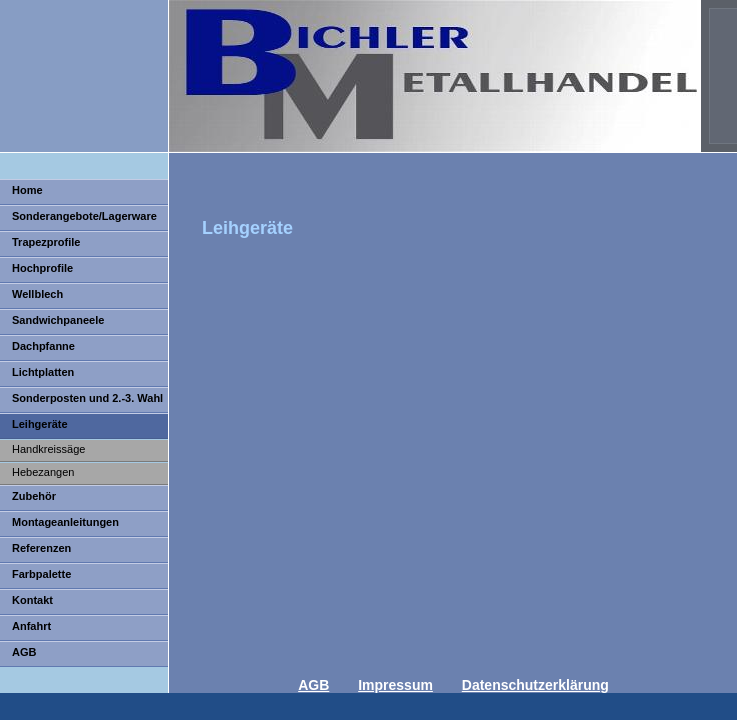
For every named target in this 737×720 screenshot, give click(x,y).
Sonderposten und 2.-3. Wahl (87, 398)
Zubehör (34, 496)
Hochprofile (42, 268)
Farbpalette (41, 574)
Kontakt (32, 600)
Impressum (395, 685)
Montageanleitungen (65, 522)
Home (27, 190)
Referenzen (41, 548)
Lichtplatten (43, 372)
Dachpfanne (43, 346)
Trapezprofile (46, 242)
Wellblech (37, 294)
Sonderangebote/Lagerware (84, 216)
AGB (24, 652)
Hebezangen (43, 472)
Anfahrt (31, 626)
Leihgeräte (40, 424)
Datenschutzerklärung (535, 685)
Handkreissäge (48, 449)
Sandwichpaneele (58, 320)
